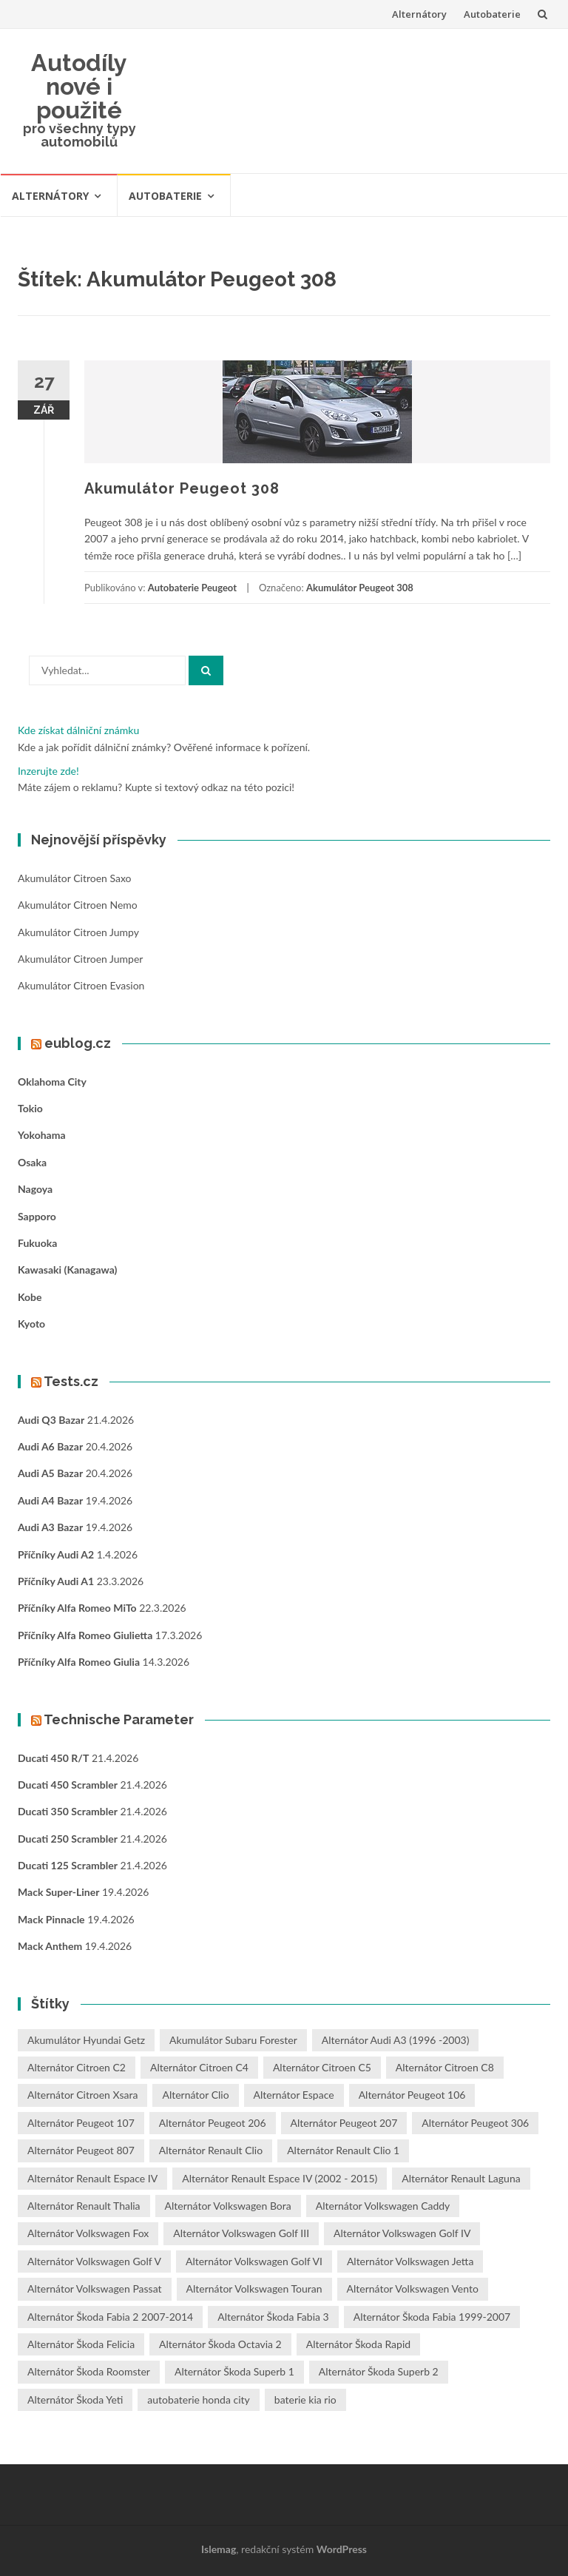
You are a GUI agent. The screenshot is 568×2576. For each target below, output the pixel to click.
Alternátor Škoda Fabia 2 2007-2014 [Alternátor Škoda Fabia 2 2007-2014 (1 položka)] (110, 2316)
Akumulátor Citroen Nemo (78, 904)
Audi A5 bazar (50, 1473)
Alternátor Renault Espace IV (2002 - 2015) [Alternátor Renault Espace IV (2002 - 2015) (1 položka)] (279, 2178)
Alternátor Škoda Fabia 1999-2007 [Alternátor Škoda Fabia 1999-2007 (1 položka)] (432, 2316)
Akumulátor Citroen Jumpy (78, 932)
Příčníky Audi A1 (56, 1581)
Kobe (30, 1297)
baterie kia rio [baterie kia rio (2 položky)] (305, 2399)
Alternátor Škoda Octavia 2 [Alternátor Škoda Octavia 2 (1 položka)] (220, 2344)
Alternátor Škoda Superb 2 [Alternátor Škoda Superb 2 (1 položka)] (379, 2371)
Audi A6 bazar (50, 1446)
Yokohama (42, 1135)
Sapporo (37, 1216)
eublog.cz (77, 1043)
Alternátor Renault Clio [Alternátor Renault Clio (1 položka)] (211, 2150)
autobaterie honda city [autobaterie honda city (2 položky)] (198, 2399)
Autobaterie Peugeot (192, 587)
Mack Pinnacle (51, 1919)
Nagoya (35, 1189)
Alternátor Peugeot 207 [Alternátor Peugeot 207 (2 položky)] (344, 2122)
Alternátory (419, 14)
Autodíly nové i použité (79, 86)
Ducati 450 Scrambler (68, 1784)
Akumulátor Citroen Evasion (81, 985)
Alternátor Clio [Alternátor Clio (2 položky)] (195, 2094)
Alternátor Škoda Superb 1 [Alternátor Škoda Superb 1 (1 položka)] (234, 2371)
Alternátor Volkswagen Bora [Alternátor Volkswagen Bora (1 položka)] (228, 2205)
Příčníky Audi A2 (56, 1554)
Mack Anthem (50, 1946)
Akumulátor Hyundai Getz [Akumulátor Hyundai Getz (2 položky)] (86, 2040)
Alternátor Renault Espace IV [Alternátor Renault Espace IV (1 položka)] (92, 2178)
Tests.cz (71, 1381)
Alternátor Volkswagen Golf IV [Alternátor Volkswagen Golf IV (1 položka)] (402, 2233)
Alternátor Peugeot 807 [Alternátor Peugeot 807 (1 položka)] (81, 2150)
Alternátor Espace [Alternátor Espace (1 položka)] (294, 2094)
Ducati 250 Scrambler (68, 1838)
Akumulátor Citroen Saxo (74, 878)
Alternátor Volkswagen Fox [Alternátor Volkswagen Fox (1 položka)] (88, 2233)
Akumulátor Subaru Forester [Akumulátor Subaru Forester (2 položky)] (233, 2040)
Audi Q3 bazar (51, 1419)
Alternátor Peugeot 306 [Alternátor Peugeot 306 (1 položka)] (475, 2122)
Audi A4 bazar (50, 1500)
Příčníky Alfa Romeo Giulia (79, 1661)
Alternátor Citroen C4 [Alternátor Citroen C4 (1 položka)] (199, 2067)
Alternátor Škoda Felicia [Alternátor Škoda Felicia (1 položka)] (81, 2344)
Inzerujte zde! (48, 770)
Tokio (30, 1108)
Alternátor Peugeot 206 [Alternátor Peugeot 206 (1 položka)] (212, 2122)
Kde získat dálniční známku (78, 730)
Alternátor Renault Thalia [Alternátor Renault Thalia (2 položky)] (84, 2205)
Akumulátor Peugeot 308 (182, 488)
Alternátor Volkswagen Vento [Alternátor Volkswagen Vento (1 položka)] (413, 2288)
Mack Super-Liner (58, 1892)
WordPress (342, 2549)
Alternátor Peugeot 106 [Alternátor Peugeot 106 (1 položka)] (412, 2094)
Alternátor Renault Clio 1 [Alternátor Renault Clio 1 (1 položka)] (343, 2150)
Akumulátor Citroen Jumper (80, 958)
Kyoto (31, 1323)
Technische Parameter (119, 1719)
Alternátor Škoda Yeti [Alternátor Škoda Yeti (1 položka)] (75, 2399)
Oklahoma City (52, 1081)
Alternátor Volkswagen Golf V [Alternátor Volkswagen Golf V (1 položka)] (94, 2261)
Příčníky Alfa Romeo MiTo (77, 1607)
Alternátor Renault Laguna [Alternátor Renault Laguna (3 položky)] (461, 2178)
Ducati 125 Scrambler (68, 1865)
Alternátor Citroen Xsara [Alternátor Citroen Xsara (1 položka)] (82, 2094)
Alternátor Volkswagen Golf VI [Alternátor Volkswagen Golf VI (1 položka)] (254, 2261)
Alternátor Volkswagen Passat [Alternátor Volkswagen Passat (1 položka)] (94, 2288)
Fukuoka (37, 1243)
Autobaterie (492, 14)
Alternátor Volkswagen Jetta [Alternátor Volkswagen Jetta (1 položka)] (410, 2261)
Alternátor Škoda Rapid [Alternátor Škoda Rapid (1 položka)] (358, 2344)
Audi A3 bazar (50, 1527)
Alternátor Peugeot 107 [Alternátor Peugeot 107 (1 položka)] (81, 2122)
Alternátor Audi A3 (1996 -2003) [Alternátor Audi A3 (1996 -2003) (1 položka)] (396, 2040)
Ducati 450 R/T (53, 1758)
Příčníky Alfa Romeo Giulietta (85, 1635)
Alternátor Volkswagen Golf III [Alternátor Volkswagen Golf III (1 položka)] (241, 2233)
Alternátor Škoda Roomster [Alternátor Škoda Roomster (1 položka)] (88, 2371)
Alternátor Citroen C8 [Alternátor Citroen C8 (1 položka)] (445, 2067)
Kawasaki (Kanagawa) (67, 1269)
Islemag (218, 2549)
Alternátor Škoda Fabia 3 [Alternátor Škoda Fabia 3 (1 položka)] (272, 2316)
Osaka (32, 1162)
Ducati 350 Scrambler (68, 1811)
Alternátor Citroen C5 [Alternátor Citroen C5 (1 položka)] (322, 2067)
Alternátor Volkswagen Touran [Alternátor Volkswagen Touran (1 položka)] (254, 2288)
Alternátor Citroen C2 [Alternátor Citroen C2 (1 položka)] (76, 2067)
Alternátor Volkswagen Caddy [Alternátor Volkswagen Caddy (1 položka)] (383, 2205)
